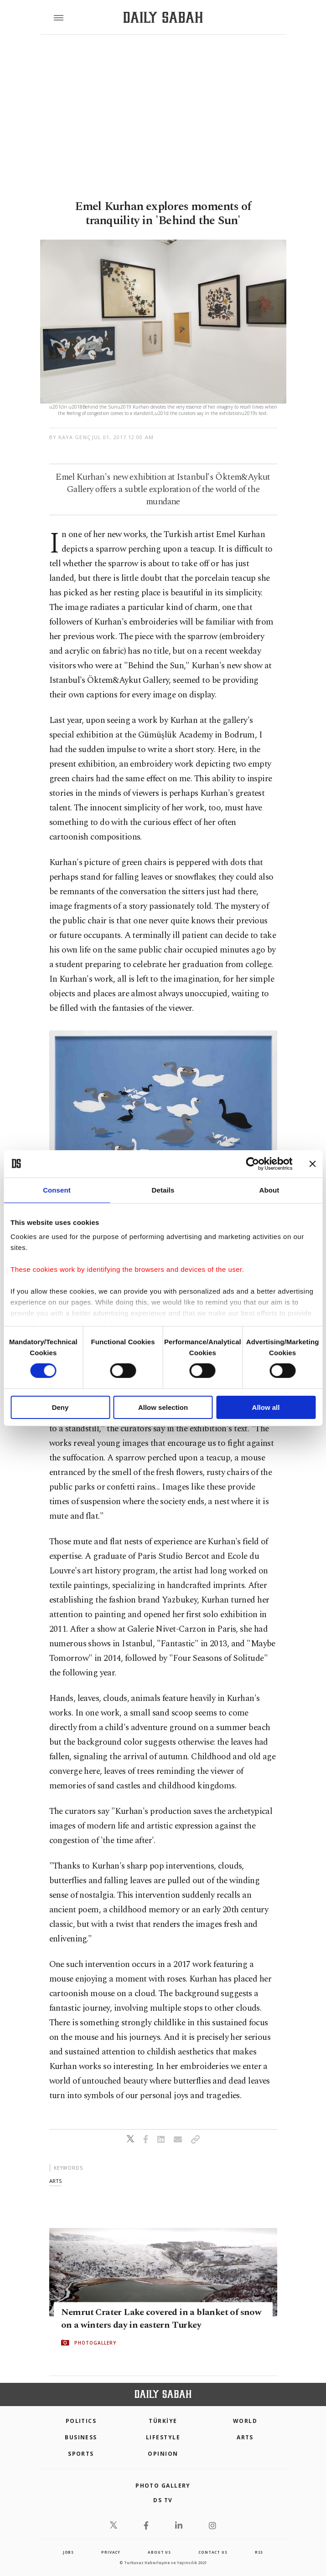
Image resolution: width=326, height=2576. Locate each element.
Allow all (266, 1407)
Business (81, 2437)
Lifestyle (163, 2437)
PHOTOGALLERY (95, 2342)
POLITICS (81, 2421)
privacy (110, 2552)
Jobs (68, 2552)
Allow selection (163, 1407)
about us (159, 2552)
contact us (212, 2552)
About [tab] (269, 1189)
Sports (81, 2454)
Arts (245, 2437)
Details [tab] (163, 1189)
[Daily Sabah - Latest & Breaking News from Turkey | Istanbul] (163, 17)
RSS (259, 2552)
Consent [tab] (57, 1189)
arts (55, 2180)
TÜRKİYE (163, 2421)
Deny (60, 1407)
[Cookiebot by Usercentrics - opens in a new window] (252, 1163)
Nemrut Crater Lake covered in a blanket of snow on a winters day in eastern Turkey (161, 2318)
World (245, 2421)
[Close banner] (312, 1163)
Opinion (163, 2454)
